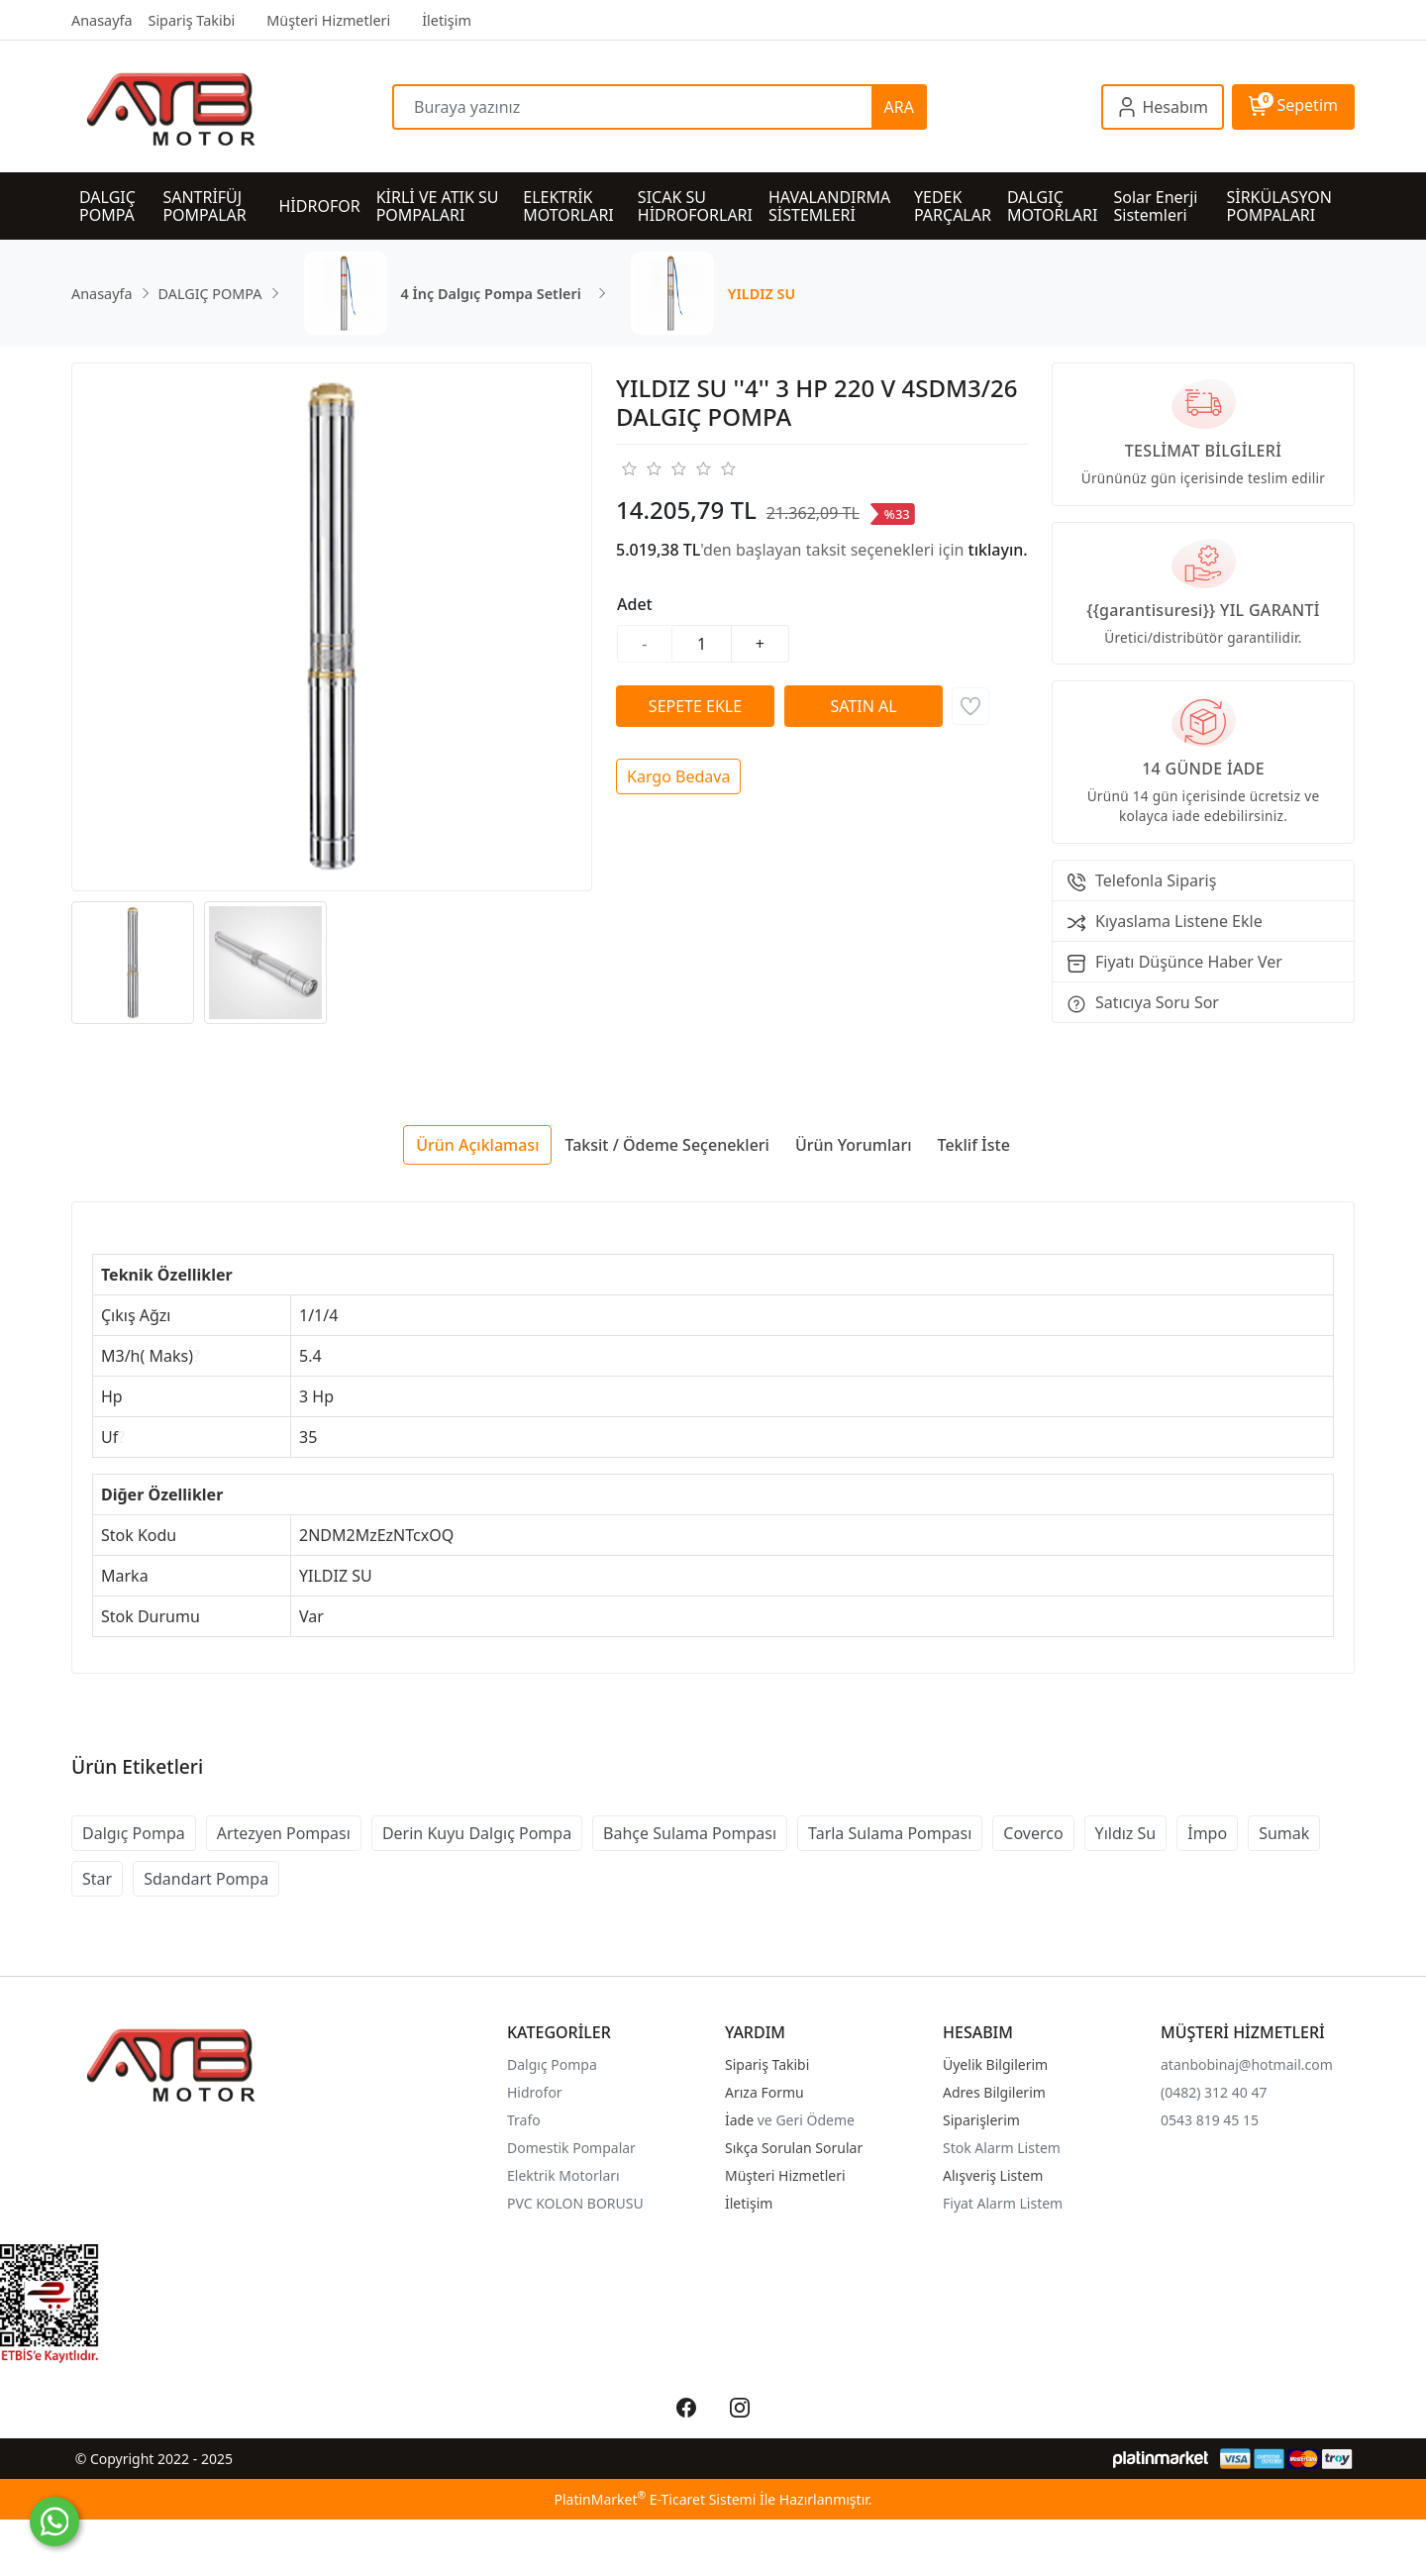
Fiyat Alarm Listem (1003, 2203)
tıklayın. (998, 550)
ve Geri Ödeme (806, 2120)
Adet (635, 604)
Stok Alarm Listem (1002, 2147)
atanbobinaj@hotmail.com (1247, 2064)
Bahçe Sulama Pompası (689, 1833)
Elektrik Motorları (563, 2175)
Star (97, 1879)
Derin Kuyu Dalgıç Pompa (476, 1833)
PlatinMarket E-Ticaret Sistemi (655, 2499)
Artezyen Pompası (284, 1833)
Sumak (1284, 1833)
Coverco (1033, 1833)
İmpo (1207, 1833)
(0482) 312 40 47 (1214, 2092)
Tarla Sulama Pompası (889, 1833)
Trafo (524, 2120)
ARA (899, 107)
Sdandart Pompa (206, 1879)
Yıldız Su (1126, 1833)
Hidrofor (534, 2092)
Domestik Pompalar (571, 2147)
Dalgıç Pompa (133, 1833)
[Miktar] (702, 644)
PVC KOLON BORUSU (575, 2203)
